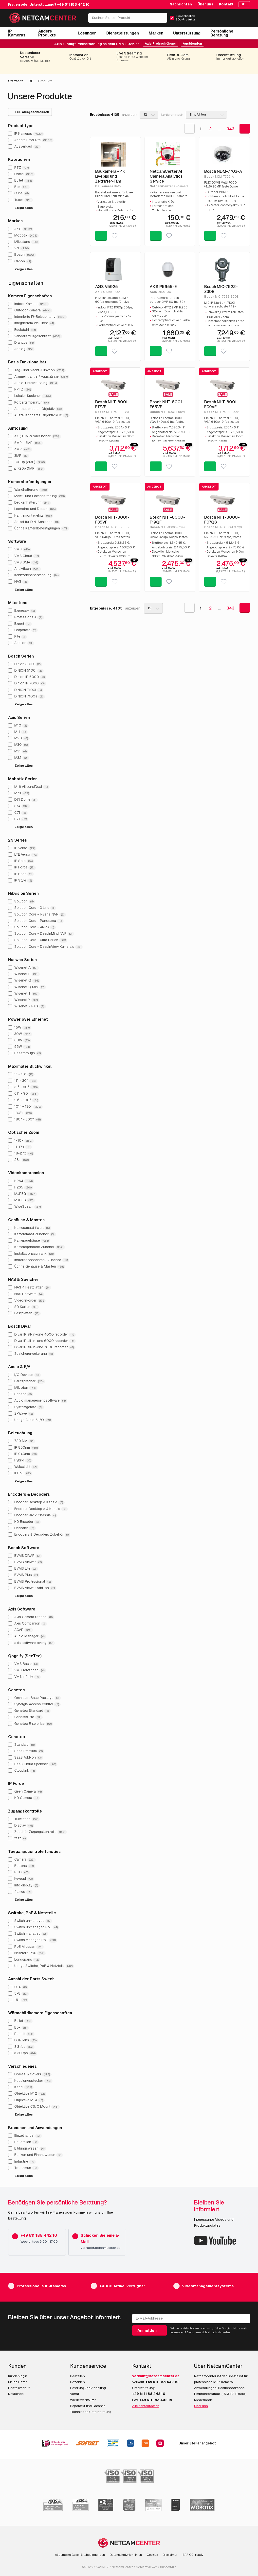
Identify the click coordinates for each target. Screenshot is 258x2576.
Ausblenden (192, 43)
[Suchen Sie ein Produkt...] (127, 18)
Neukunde (16, 2393)
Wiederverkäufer (83, 2400)
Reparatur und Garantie (88, 2406)
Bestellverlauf (19, 2388)
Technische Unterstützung (90, 2411)
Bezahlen (77, 2382)
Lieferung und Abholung (88, 2388)
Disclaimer (170, 2555)
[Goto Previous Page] (189, 129)
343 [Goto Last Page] (230, 129)
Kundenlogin (17, 2376)
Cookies (152, 2555)
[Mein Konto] (225, 19)
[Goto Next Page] (245, 129)
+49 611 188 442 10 (73, 4)
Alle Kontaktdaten (145, 2406)
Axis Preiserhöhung (160, 43)
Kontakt (226, 4)
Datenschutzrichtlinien (126, 2555)
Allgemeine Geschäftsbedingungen (80, 2555)
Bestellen (77, 2376)
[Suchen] (161, 18)
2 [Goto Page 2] (210, 129)
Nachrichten (181, 4)
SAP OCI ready (193, 2555)
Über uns (205, 4)
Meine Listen (18, 2382)
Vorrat (74, 2393)
